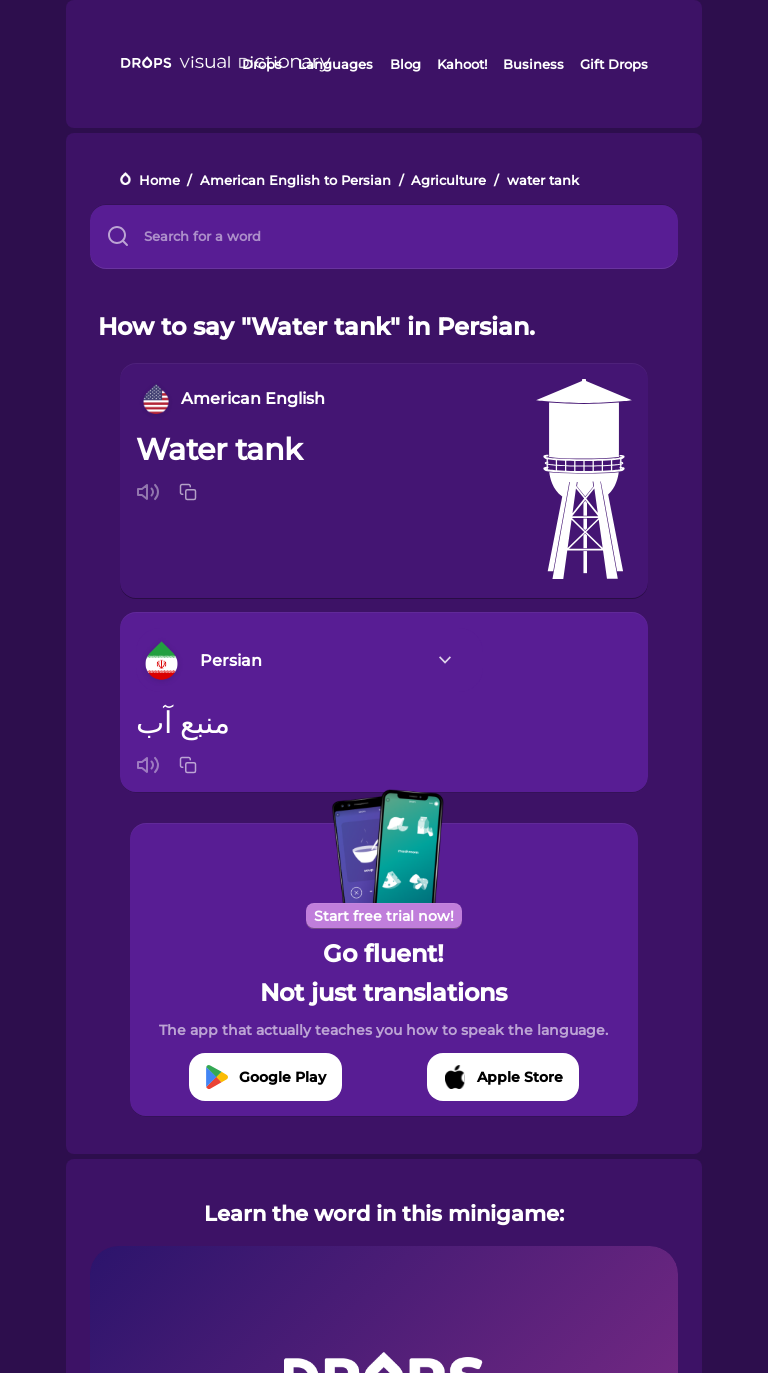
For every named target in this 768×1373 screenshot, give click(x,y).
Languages (335, 64)
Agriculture (448, 180)
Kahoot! (462, 64)
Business (533, 64)
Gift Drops (614, 64)
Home (159, 180)
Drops (262, 64)
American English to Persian (295, 180)
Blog (405, 64)
